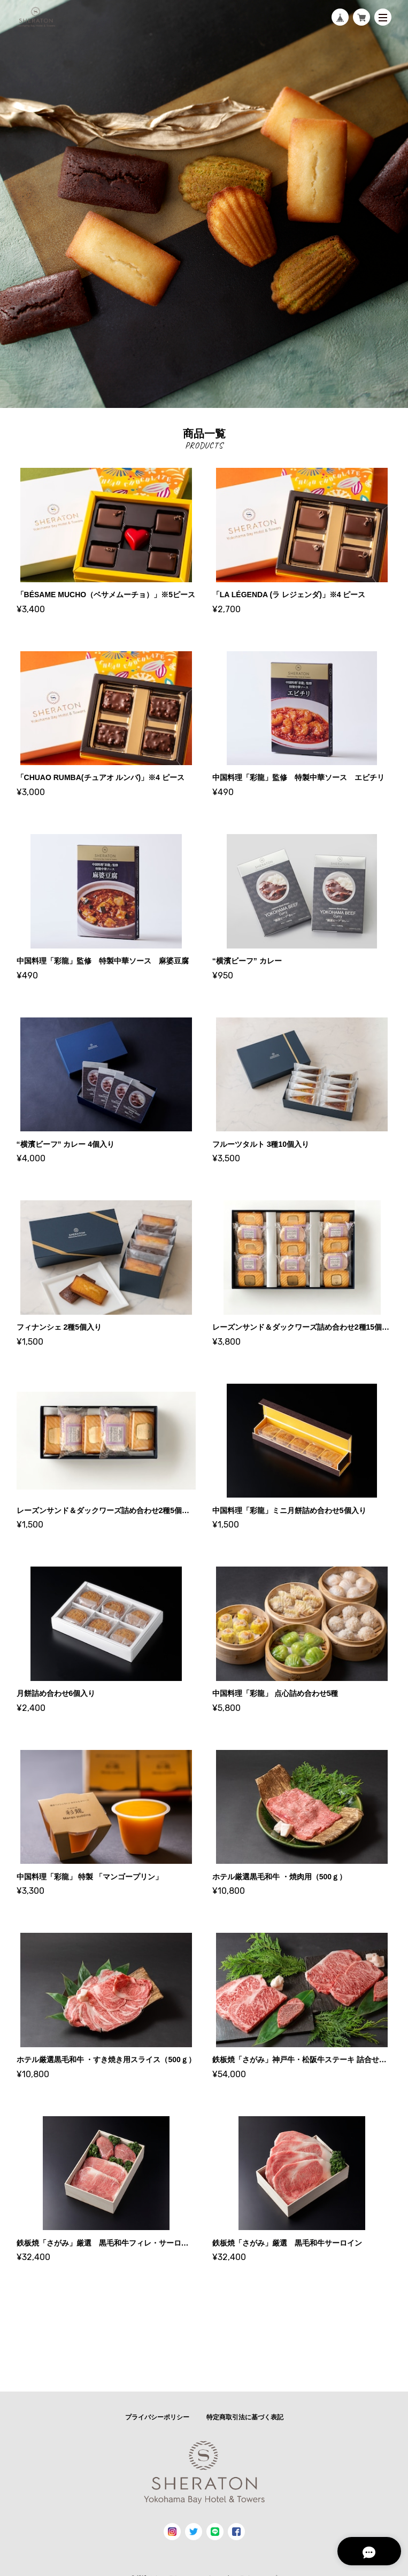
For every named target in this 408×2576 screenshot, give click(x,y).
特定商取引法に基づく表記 (244, 2417)
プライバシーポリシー (157, 2417)
